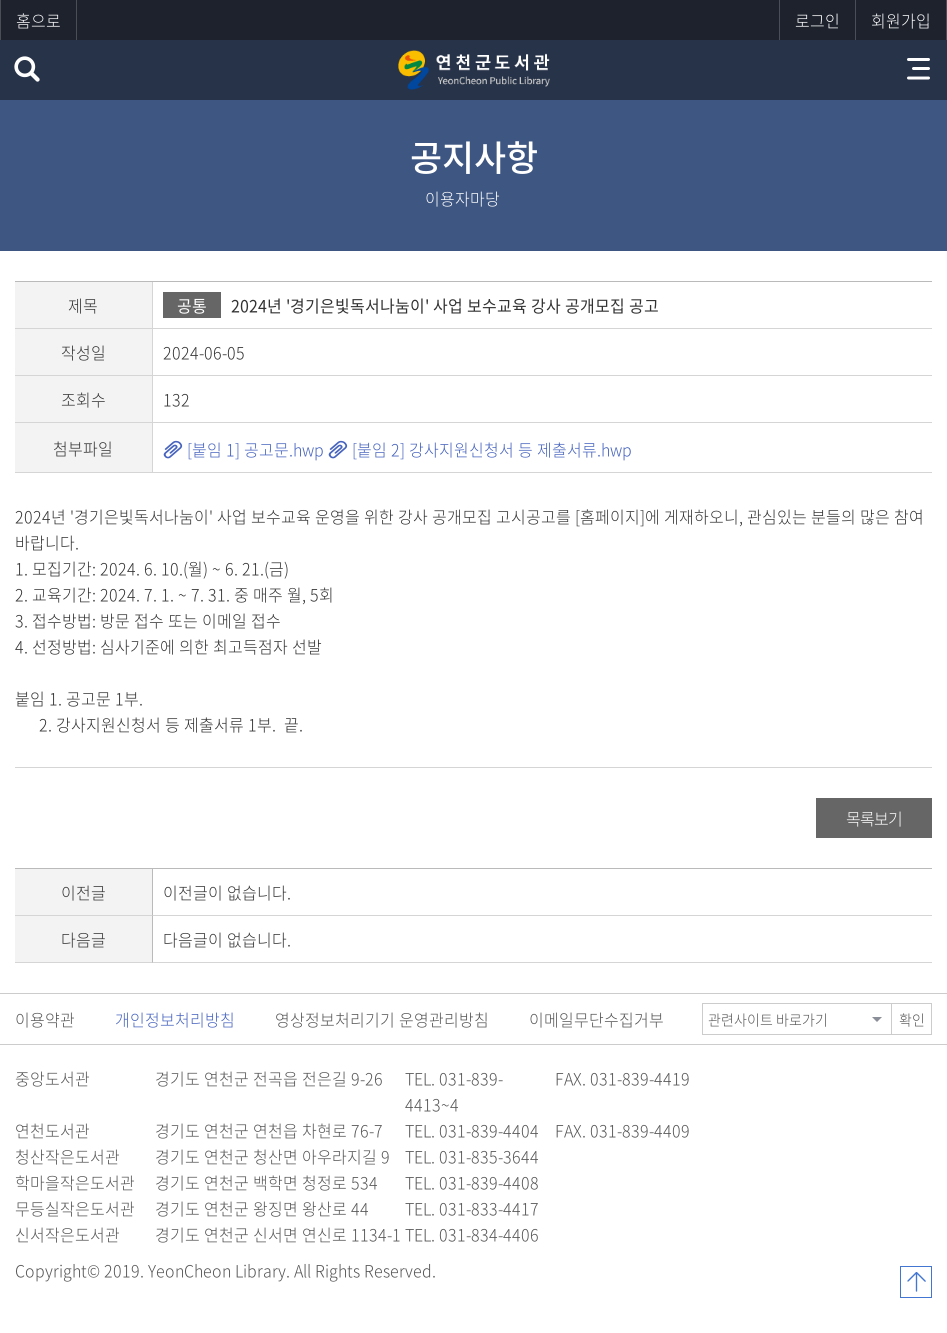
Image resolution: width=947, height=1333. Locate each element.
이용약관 (45, 1019)
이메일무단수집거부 (596, 1019)
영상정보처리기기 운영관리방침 (382, 1019)
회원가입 (901, 20)
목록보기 (874, 818)
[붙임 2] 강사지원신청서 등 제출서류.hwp (480, 449)
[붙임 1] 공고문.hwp (243, 449)
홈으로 (38, 20)
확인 (912, 1019)
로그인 (817, 20)
